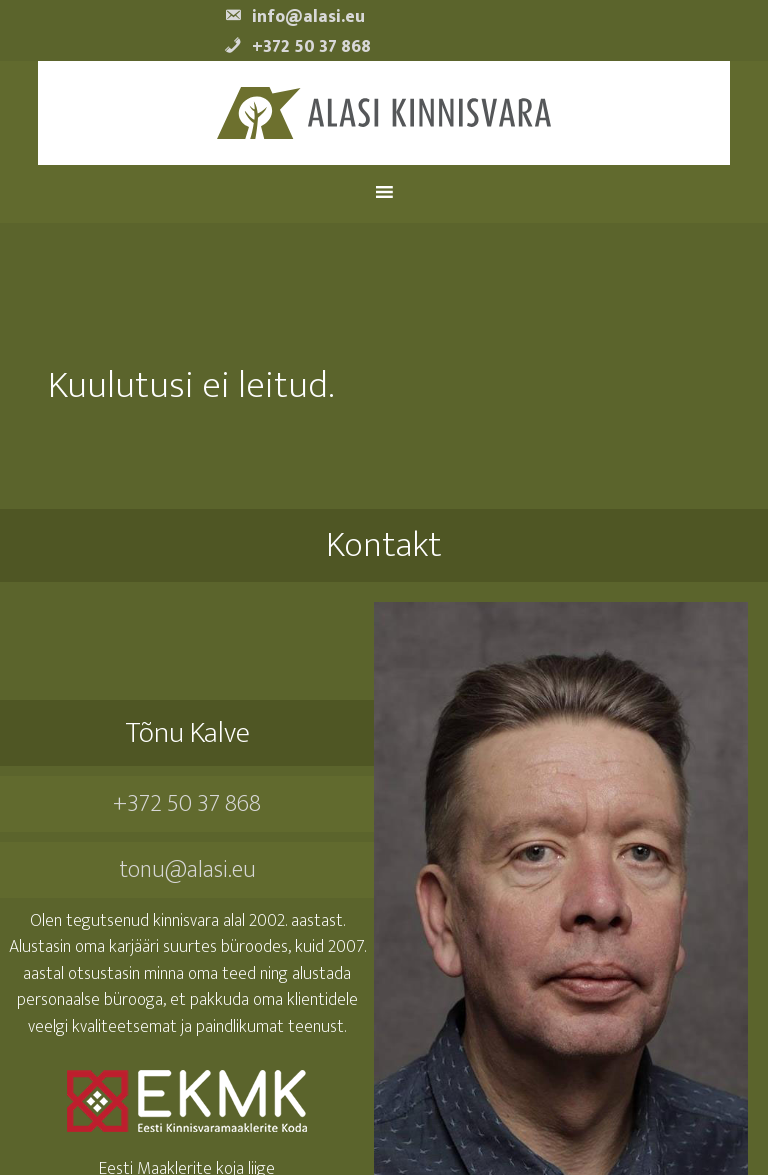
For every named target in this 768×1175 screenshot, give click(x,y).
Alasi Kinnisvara (384, 113)
